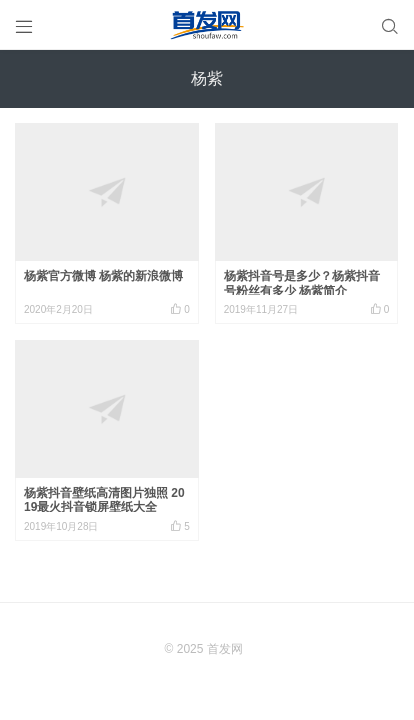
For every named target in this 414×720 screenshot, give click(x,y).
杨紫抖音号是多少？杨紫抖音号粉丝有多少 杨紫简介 (302, 283)
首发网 (225, 649)
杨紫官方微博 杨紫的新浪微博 (103, 276)
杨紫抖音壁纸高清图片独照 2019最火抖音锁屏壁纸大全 (104, 500)
